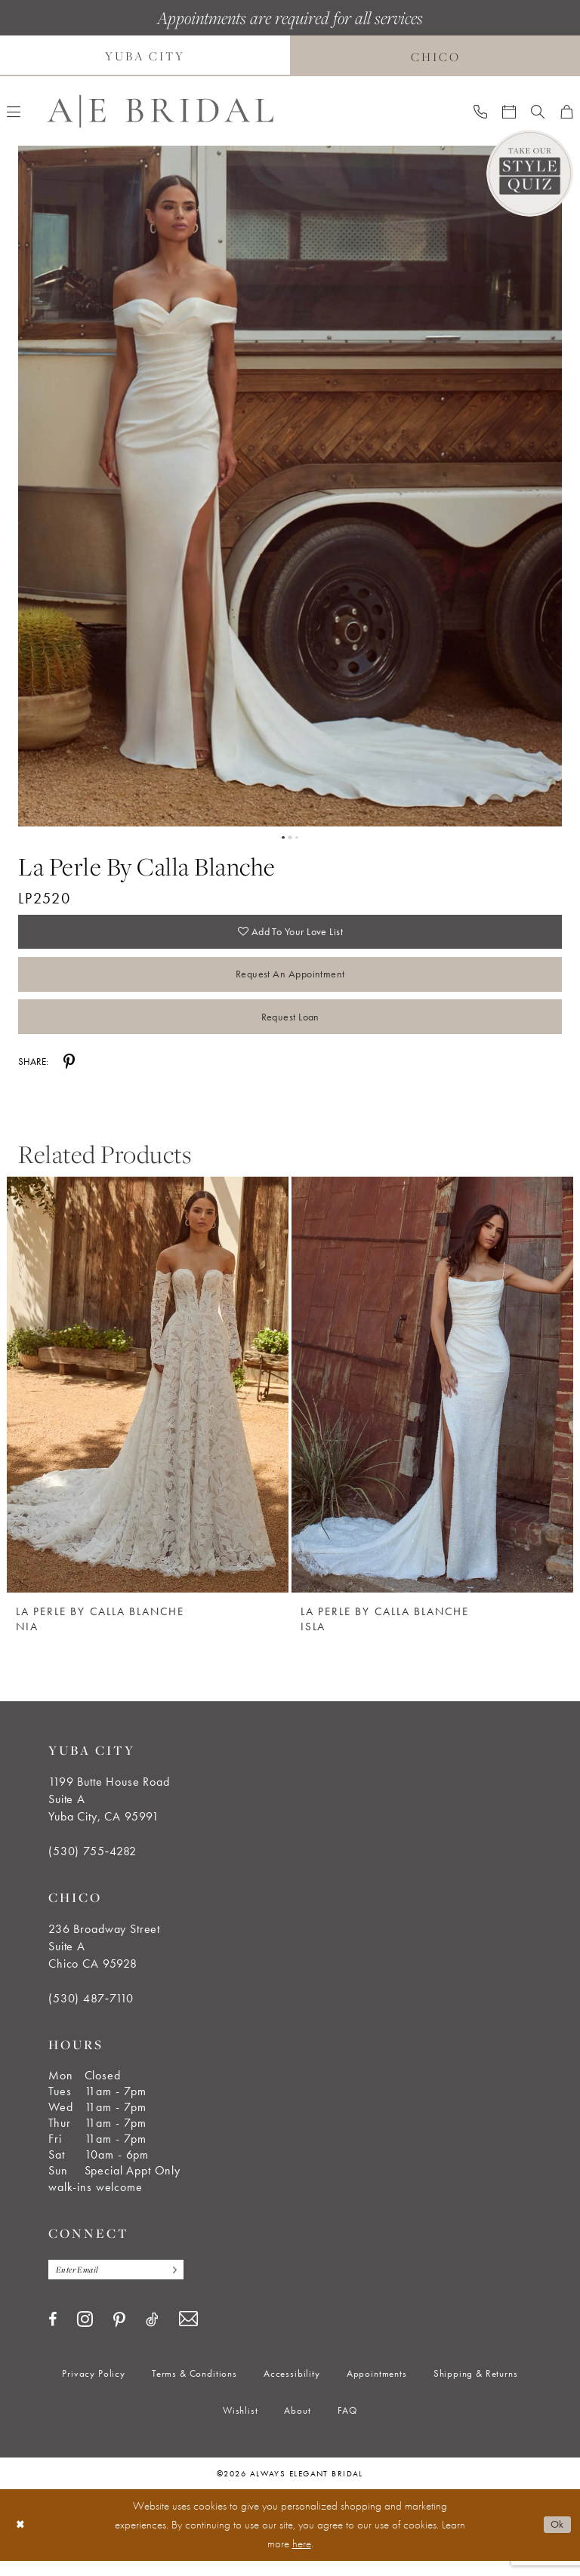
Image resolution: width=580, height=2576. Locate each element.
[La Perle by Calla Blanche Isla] (432, 1397)
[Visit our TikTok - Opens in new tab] (152, 2334)
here (301, 2558)
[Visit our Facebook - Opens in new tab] (52, 2334)
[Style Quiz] (529, 173)
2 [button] (290, 838)
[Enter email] (123, 2284)
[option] (147, 1411)
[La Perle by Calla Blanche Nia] (147, 1397)
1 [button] (282, 838)
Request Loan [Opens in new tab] (290, 1028)
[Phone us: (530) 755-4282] (480, 111)
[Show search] (537, 111)
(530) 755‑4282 (92, 1865)
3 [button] (297, 838)
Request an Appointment (290, 981)
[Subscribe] (184, 2284)
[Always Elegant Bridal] (160, 111)
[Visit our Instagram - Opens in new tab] (85, 2334)
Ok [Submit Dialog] (556, 2539)
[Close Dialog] (22, 2540)
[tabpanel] (290, 486)
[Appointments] (509, 111)
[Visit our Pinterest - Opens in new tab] (119, 2335)
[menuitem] (480, 111)
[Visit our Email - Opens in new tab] (188, 2334)
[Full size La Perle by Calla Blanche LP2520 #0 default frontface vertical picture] (290, 486)
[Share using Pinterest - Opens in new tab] (69, 1075)
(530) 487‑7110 (91, 2012)
